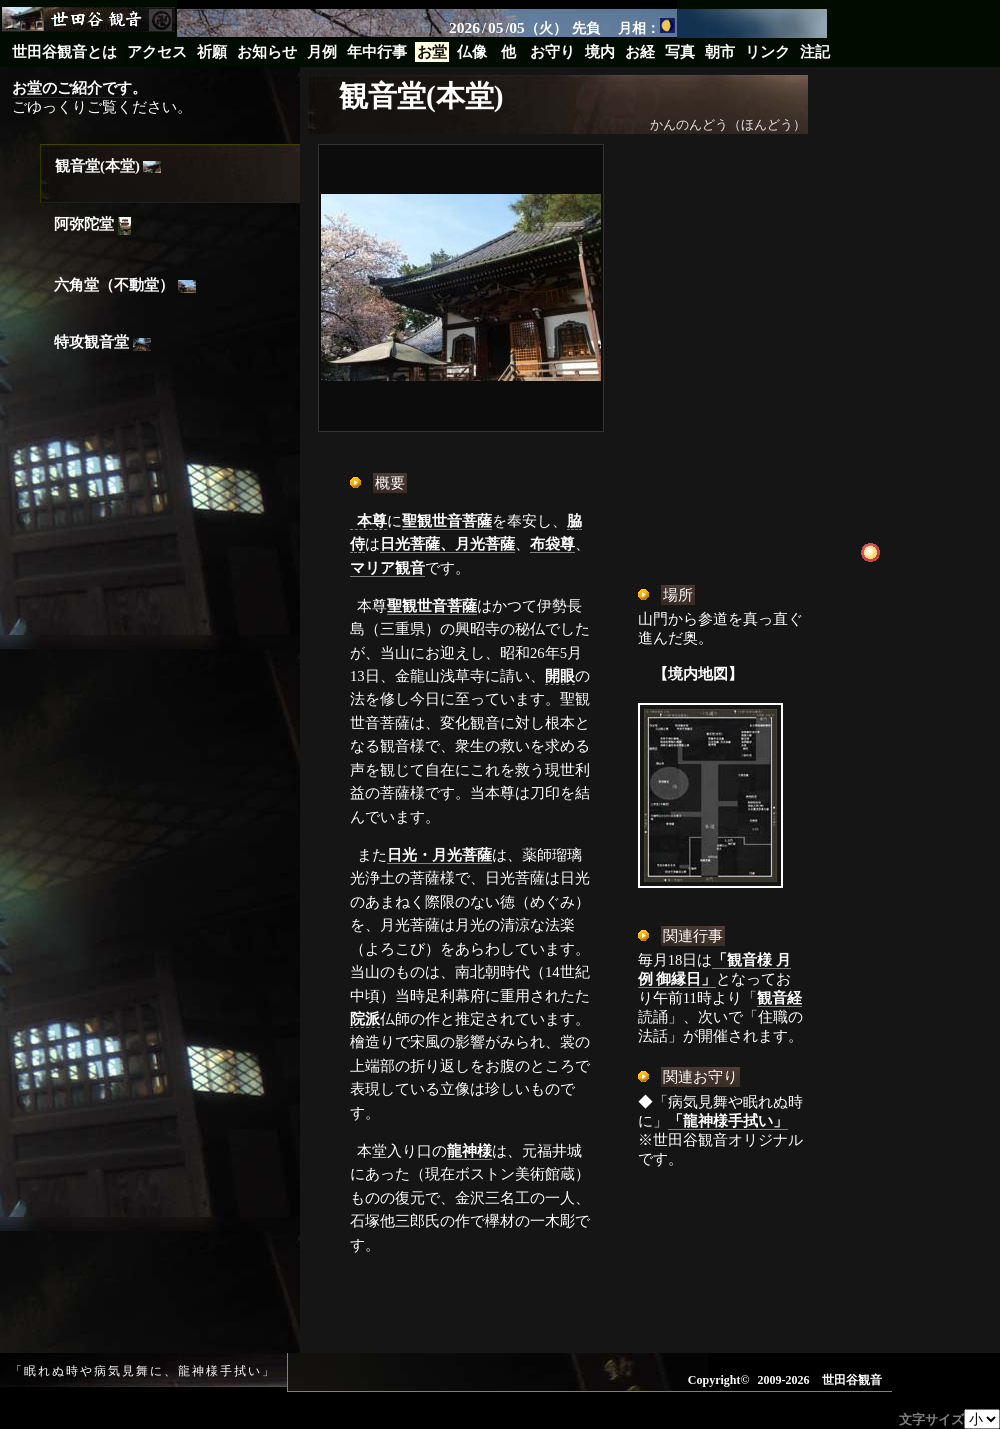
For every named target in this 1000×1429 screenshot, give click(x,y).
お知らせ (267, 52)
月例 (322, 52)
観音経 (779, 998)
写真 (680, 52)
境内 (600, 52)
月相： (646, 27)
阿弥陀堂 (92, 225)
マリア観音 (387, 568)
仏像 (472, 52)
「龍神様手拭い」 (728, 1121)
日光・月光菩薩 (439, 855)
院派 (365, 1019)
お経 (640, 52)
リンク (767, 52)
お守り (552, 52)
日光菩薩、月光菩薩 (447, 544)
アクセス (157, 52)
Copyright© (719, 1380)
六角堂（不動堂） (125, 285)
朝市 (720, 52)
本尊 (372, 521)
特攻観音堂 (102, 342)
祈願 (212, 52)
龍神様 (469, 1151)
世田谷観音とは (64, 52)
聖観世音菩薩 (447, 521)
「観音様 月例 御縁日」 (714, 969)
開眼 (560, 676)
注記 (815, 52)
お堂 (432, 52)
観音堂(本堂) (108, 166)
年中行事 (377, 52)
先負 (586, 28)
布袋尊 (552, 544)
